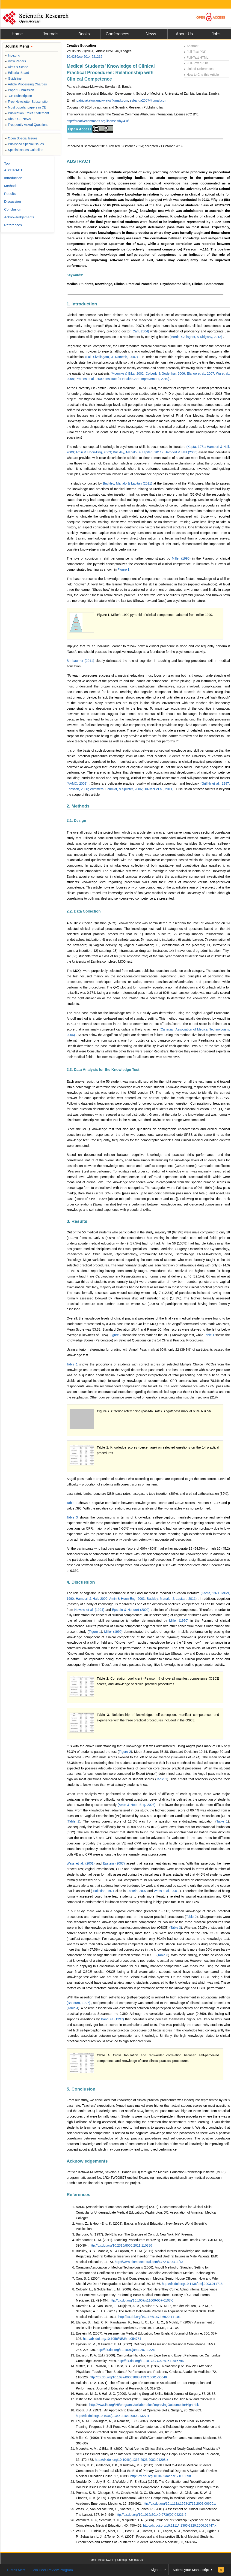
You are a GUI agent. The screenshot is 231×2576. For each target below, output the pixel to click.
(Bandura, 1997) (79, 2003)
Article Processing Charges (26, 84)
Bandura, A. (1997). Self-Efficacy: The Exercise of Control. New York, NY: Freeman (135, 2234)
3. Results (77, 1221)
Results (10, 194)
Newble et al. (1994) (89, 1610)
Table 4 (73, 2008)
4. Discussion (81, 1582)
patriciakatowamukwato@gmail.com (102, 100)
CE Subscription (18, 96)
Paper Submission (19, 90)
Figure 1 (123, 569)
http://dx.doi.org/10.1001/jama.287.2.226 (125, 2350)
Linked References (198, 69)
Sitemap (122, 2559)
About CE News (18, 119)
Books (84, 34)
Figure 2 (115, 1335)
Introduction (13, 178)
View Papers (15, 61)
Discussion (12, 201)
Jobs (216, 34)
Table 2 (72, 1503)
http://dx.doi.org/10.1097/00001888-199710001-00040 (128, 2377)
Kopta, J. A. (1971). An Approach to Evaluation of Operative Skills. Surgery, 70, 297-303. (139, 2410)
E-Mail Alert (16, 2570)
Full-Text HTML (196, 57)
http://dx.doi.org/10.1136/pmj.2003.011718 (192, 2284)
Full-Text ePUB (196, 63)
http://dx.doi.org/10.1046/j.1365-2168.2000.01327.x (112, 2416)
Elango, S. (84, 2322)
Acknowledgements (87, 2161)
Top (7, 163)
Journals (50, 34)
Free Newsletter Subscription (27, 101)
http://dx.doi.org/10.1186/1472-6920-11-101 (149, 2317)
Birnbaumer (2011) (81, 661)
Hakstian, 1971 (104, 1891)
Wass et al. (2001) (81, 1863)
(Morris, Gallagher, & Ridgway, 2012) (196, 337)
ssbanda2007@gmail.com (148, 100)
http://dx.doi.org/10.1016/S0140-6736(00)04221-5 (151, 2514)
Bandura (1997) (113, 2019)
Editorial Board (17, 73)
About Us (184, 34)
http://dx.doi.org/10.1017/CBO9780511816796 (151, 2361)
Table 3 (72, 1517)
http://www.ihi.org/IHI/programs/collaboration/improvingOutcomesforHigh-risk (144, 2405)
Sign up (157, 2570)
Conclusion (12, 209)
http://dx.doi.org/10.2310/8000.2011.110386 (120, 2245)
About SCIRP (106, 2559)
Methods (11, 186)
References (78, 2194)
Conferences (117, 34)
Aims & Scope (16, 67)
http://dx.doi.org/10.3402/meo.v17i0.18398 (160, 2476)
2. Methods (78, 806)
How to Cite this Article (201, 74)
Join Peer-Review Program (52, 2570)
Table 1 (209, 1335)
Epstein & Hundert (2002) (131, 1610)
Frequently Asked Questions (26, 125)
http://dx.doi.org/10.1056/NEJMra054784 (112, 2339)
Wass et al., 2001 (167, 1891)
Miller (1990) (182, 558)
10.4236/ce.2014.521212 (84, 56)
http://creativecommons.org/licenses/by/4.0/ (98, 121)
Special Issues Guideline (24, 150)
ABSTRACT (79, 161)
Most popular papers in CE (25, 107)
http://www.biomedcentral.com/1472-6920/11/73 (149, 2262)
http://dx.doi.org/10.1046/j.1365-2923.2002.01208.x (131, 2460)
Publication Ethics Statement (27, 113)
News (151, 34)
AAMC (81, 2207)
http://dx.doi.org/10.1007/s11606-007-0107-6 (141, 2300)
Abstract (191, 46)
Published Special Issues (24, 144)
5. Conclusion (81, 2089)
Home (17, 34)
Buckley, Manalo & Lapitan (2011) (128, 483)
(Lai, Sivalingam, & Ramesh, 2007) (112, 357)
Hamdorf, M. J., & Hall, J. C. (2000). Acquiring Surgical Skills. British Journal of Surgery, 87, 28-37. (146, 2393)
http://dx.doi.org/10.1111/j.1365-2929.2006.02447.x (179, 2525)
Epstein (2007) (114, 1863)
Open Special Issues (21, 138)
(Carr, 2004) (141, 331)
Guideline (13, 78)
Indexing (12, 55)
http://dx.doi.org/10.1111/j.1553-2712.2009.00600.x (179, 2503)
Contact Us (136, 2559)
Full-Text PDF (195, 52)
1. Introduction (82, 303)
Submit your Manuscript (190, 2570)
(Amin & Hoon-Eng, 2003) (137, 1805)
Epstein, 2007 (137, 1891)
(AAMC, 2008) (78, 783)
